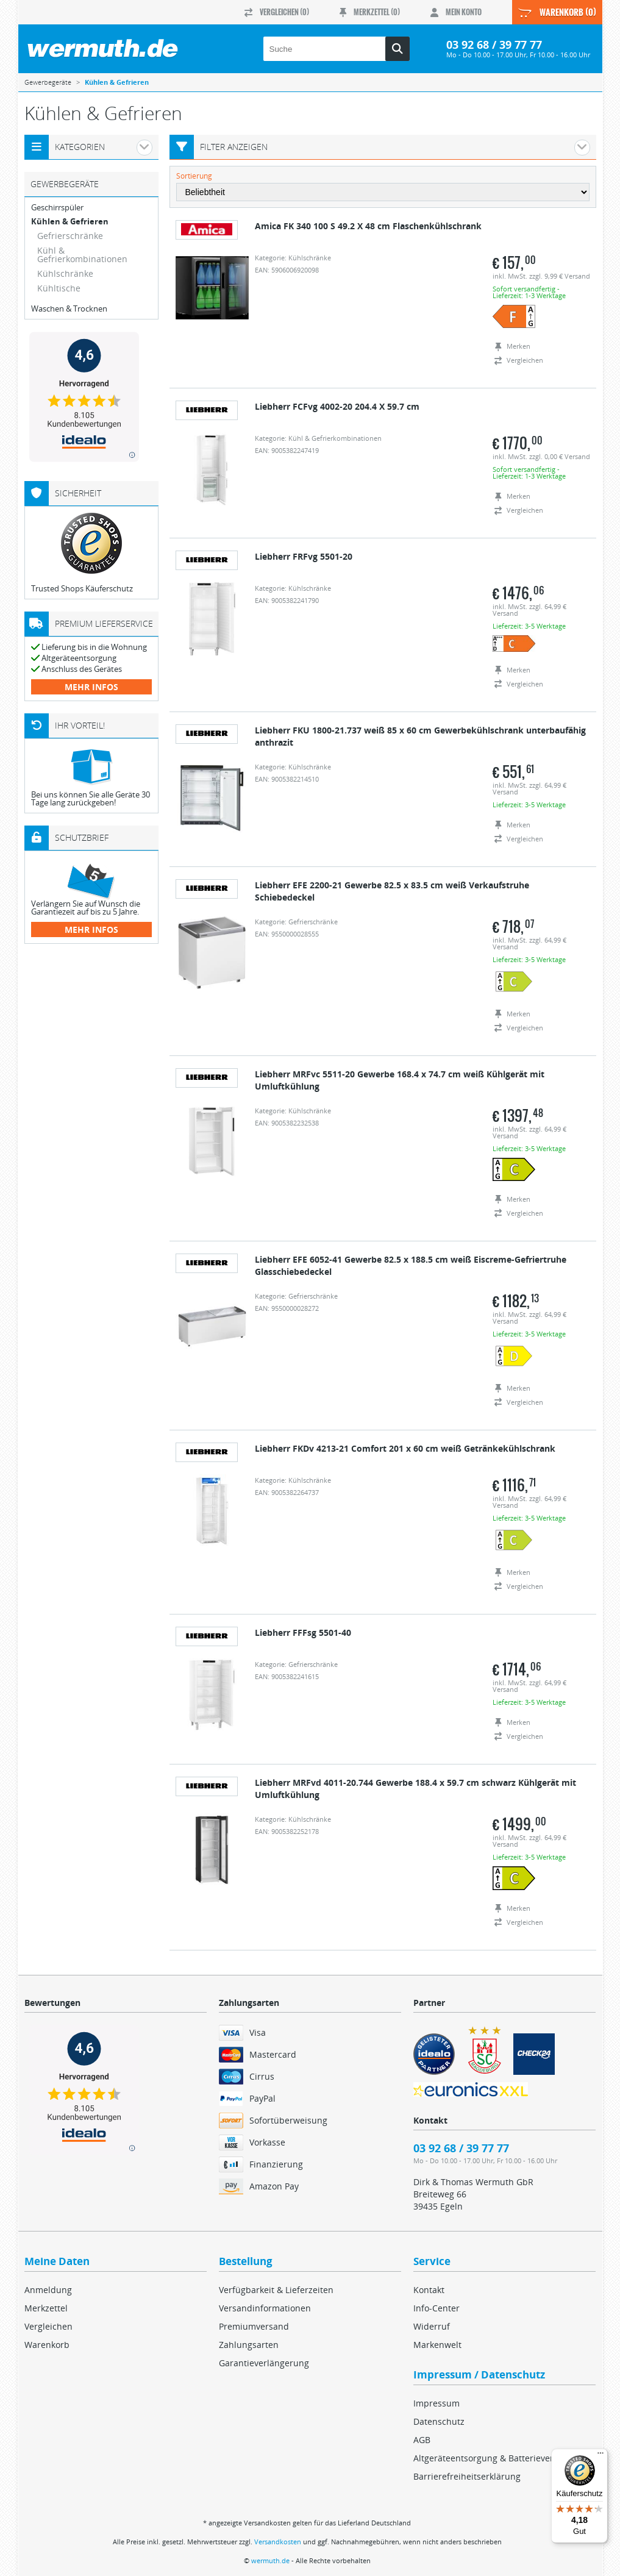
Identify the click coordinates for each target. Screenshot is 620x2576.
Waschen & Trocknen (69, 309)
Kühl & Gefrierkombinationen (82, 254)
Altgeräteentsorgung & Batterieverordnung (501, 2458)
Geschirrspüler (57, 208)
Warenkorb (46, 2344)
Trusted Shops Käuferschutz (82, 588)
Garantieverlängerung (264, 2363)
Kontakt (428, 2290)
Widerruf (431, 2326)
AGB (421, 2440)
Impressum (436, 2403)
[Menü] (600, 2456)
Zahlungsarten (249, 2344)
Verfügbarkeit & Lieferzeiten (276, 2290)
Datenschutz (439, 2421)
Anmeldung (48, 2290)
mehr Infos (91, 687)
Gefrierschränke (70, 235)
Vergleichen (48, 2326)
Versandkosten (277, 2541)
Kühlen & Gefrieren (70, 222)
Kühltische (58, 288)
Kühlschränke (65, 273)
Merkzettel (46, 2308)
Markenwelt (437, 2344)
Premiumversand (254, 2326)
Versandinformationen (265, 2308)
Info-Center (436, 2308)
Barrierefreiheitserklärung (467, 2476)
